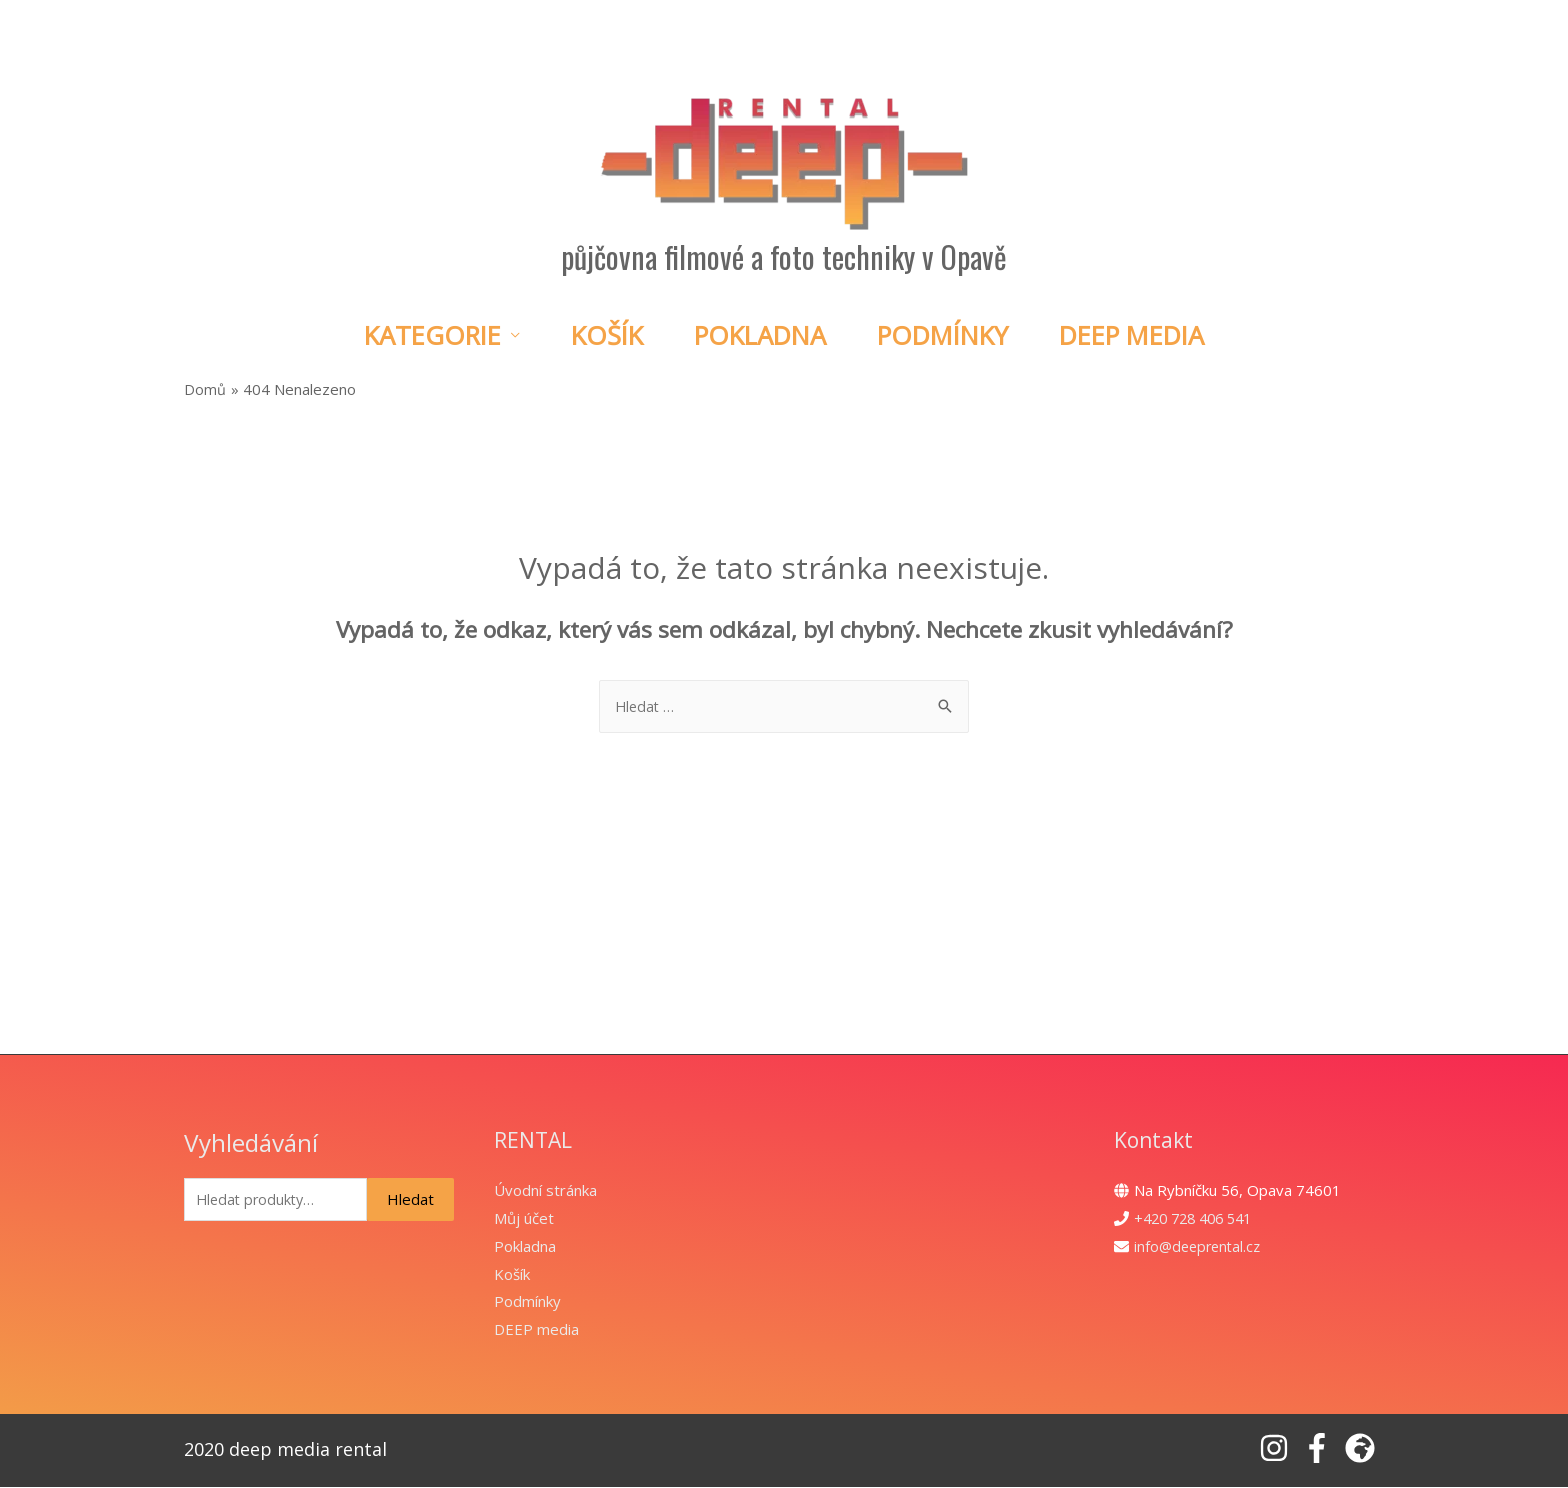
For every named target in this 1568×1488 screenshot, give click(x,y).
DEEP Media (1131, 336)
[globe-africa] (1364, 1449)
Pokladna (760, 336)
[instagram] (1278, 1449)
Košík (607, 336)
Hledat (410, 1201)
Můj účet (524, 1219)
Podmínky (942, 336)
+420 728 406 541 (1198, 1219)
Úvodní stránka (545, 1191)
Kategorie (432, 336)
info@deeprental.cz (1200, 1247)
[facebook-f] (1321, 1449)
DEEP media (536, 1330)
